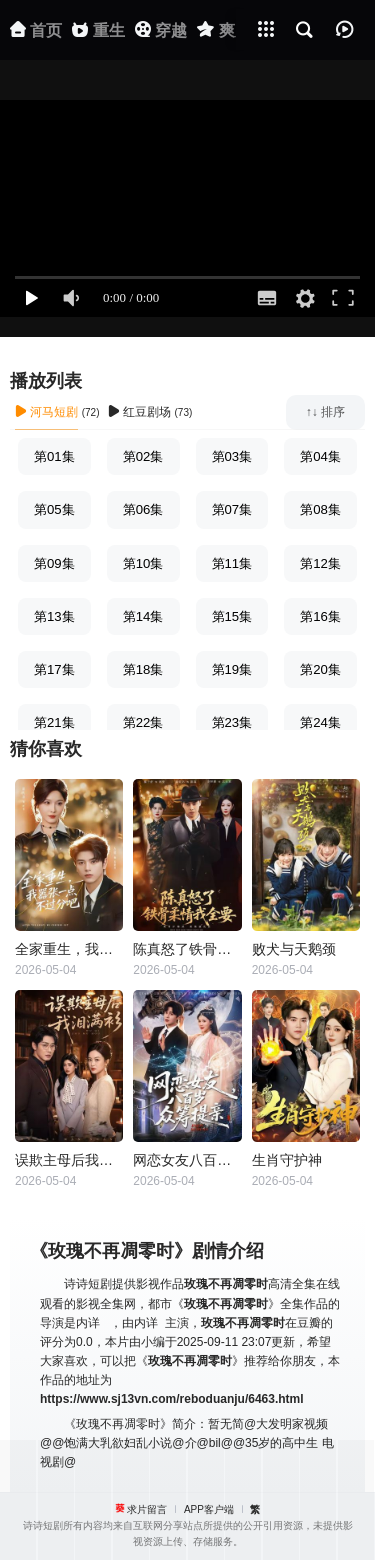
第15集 (232, 616)
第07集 (232, 509)
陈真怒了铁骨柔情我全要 (187, 949)
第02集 (143, 456)
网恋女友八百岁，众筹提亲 (187, 1160)
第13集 (54, 616)
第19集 (232, 669)
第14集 (143, 616)
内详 (88, 1323)
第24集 (320, 722)
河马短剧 (46, 412)
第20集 (320, 669)
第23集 (232, 722)
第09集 (54, 563)
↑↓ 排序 (325, 412)
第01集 (54, 456)
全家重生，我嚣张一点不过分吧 (69, 949)
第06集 (143, 509)
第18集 (143, 669)
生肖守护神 (287, 1160)
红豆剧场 (139, 412)
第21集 (54, 722)
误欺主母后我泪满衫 (69, 1160)
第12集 (320, 563)
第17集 (54, 669)
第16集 (320, 616)
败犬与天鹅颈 (294, 949)
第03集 (232, 456)
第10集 (143, 563)
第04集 (320, 456)
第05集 (54, 509)
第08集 (320, 509)
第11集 (232, 563)
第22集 (143, 722)
